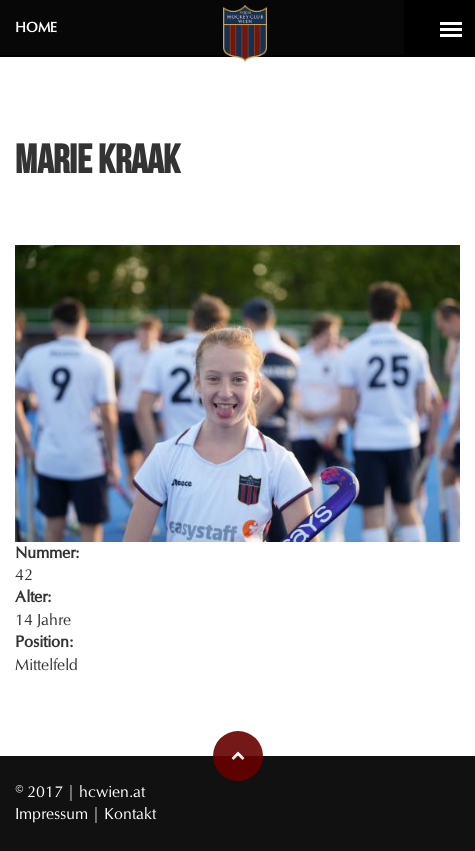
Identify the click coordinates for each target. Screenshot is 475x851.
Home (36, 27)
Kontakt (130, 813)
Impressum (53, 813)
